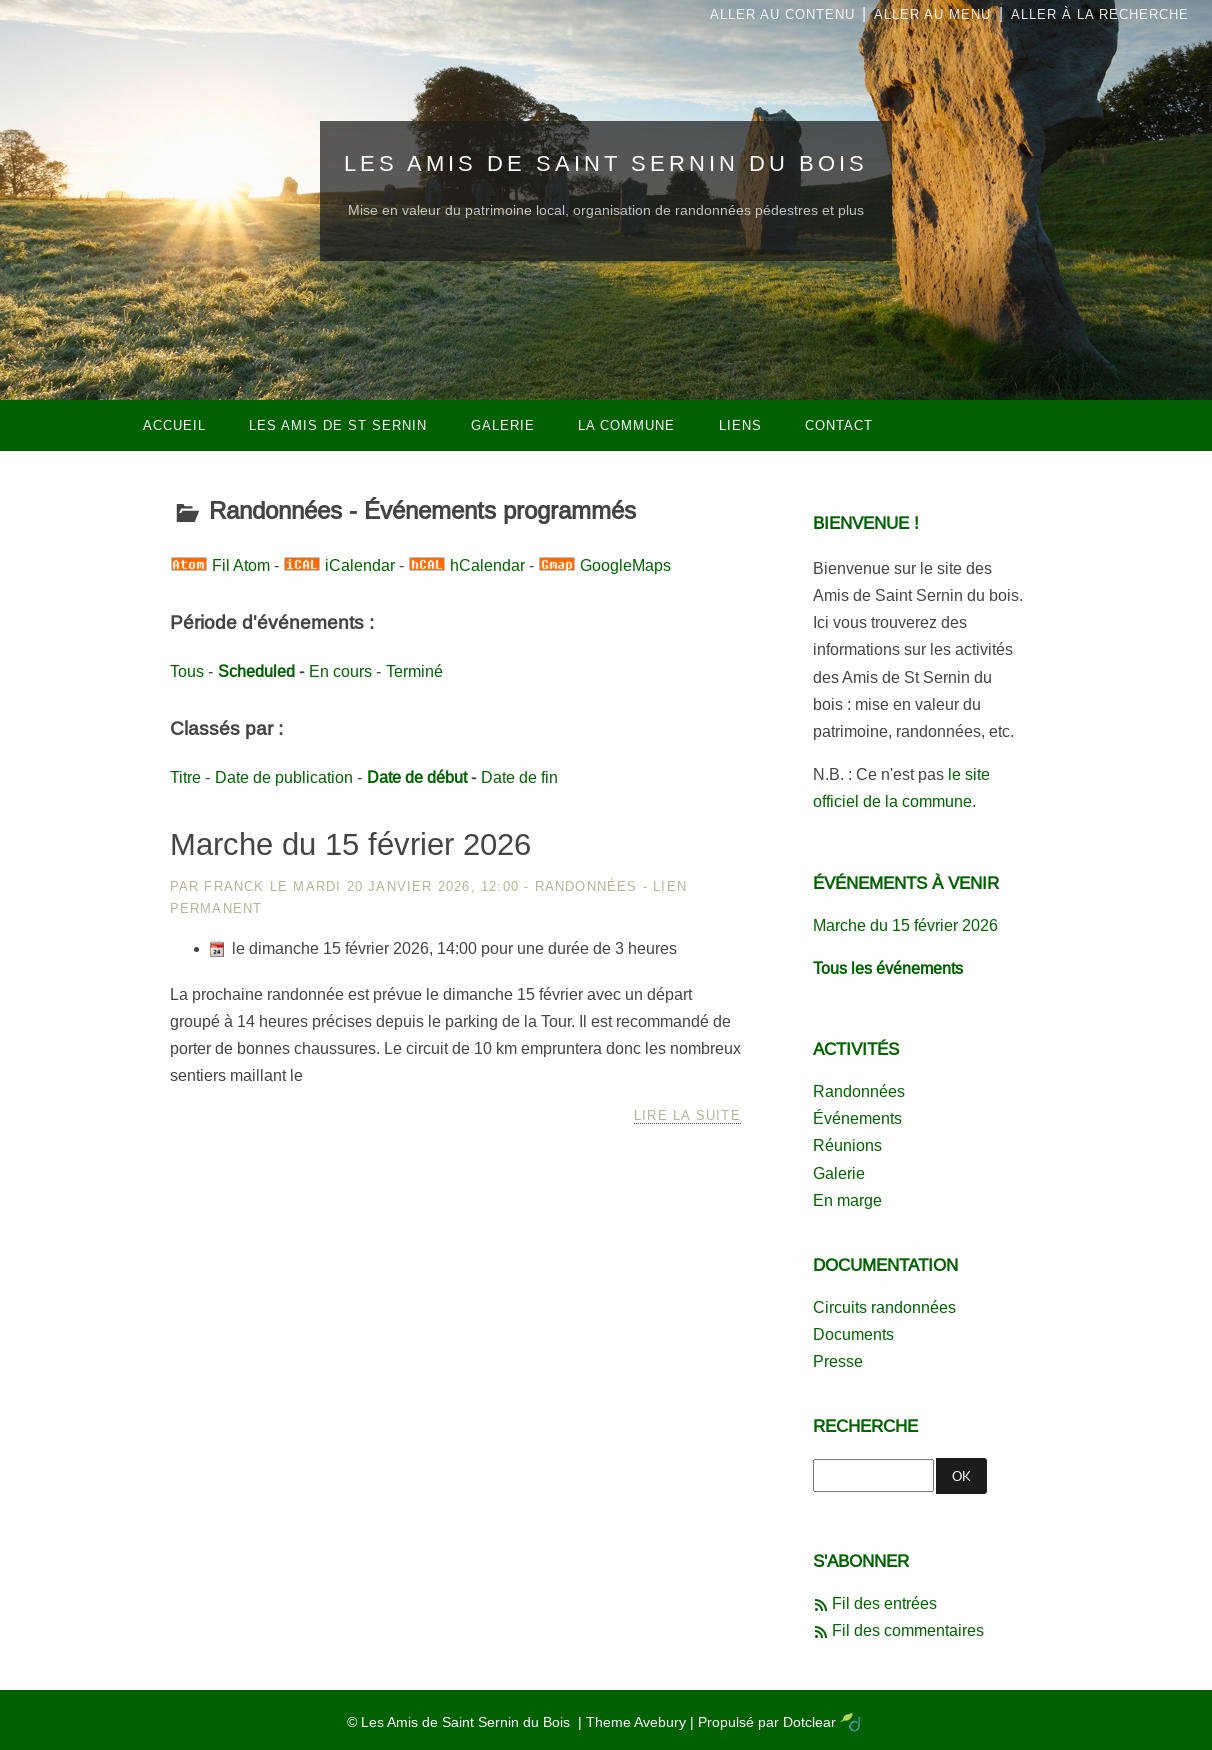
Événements (857, 1118)
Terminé (414, 671)
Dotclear (809, 1722)
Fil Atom (241, 565)
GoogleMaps (625, 565)
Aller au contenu (782, 14)
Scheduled (256, 671)
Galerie (839, 1173)
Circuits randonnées (884, 1307)
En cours (340, 671)
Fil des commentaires (908, 1630)
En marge (847, 1200)
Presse (838, 1361)
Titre (185, 777)
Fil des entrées (884, 1603)
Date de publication (284, 777)
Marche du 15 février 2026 (350, 844)
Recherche (865, 1426)
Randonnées (586, 886)
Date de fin (519, 777)
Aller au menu (932, 14)
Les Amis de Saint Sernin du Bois (606, 163)
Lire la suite (687, 1115)
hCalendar (487, 565)
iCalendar (360, 565)
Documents (853, 1334)
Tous (187, 671)
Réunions (847, 1145)
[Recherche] (873, 1475)
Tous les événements (888, 968)
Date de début (417, 777)
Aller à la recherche (1100, 14)
